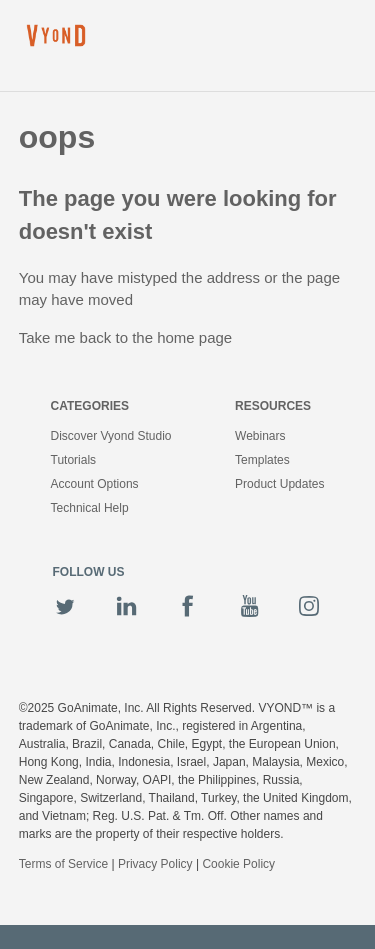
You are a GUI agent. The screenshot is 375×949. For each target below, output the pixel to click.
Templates (262, 460)
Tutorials (74, 460)
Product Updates (279, 484)
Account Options (95, 484)
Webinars (260, 436)
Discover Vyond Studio (111, 436)
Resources (273, 406)
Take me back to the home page (125, 337)
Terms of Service (63, 864)
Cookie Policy (238, 864)
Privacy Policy (155, 864)
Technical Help (90, 508)
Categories (90, 406)
